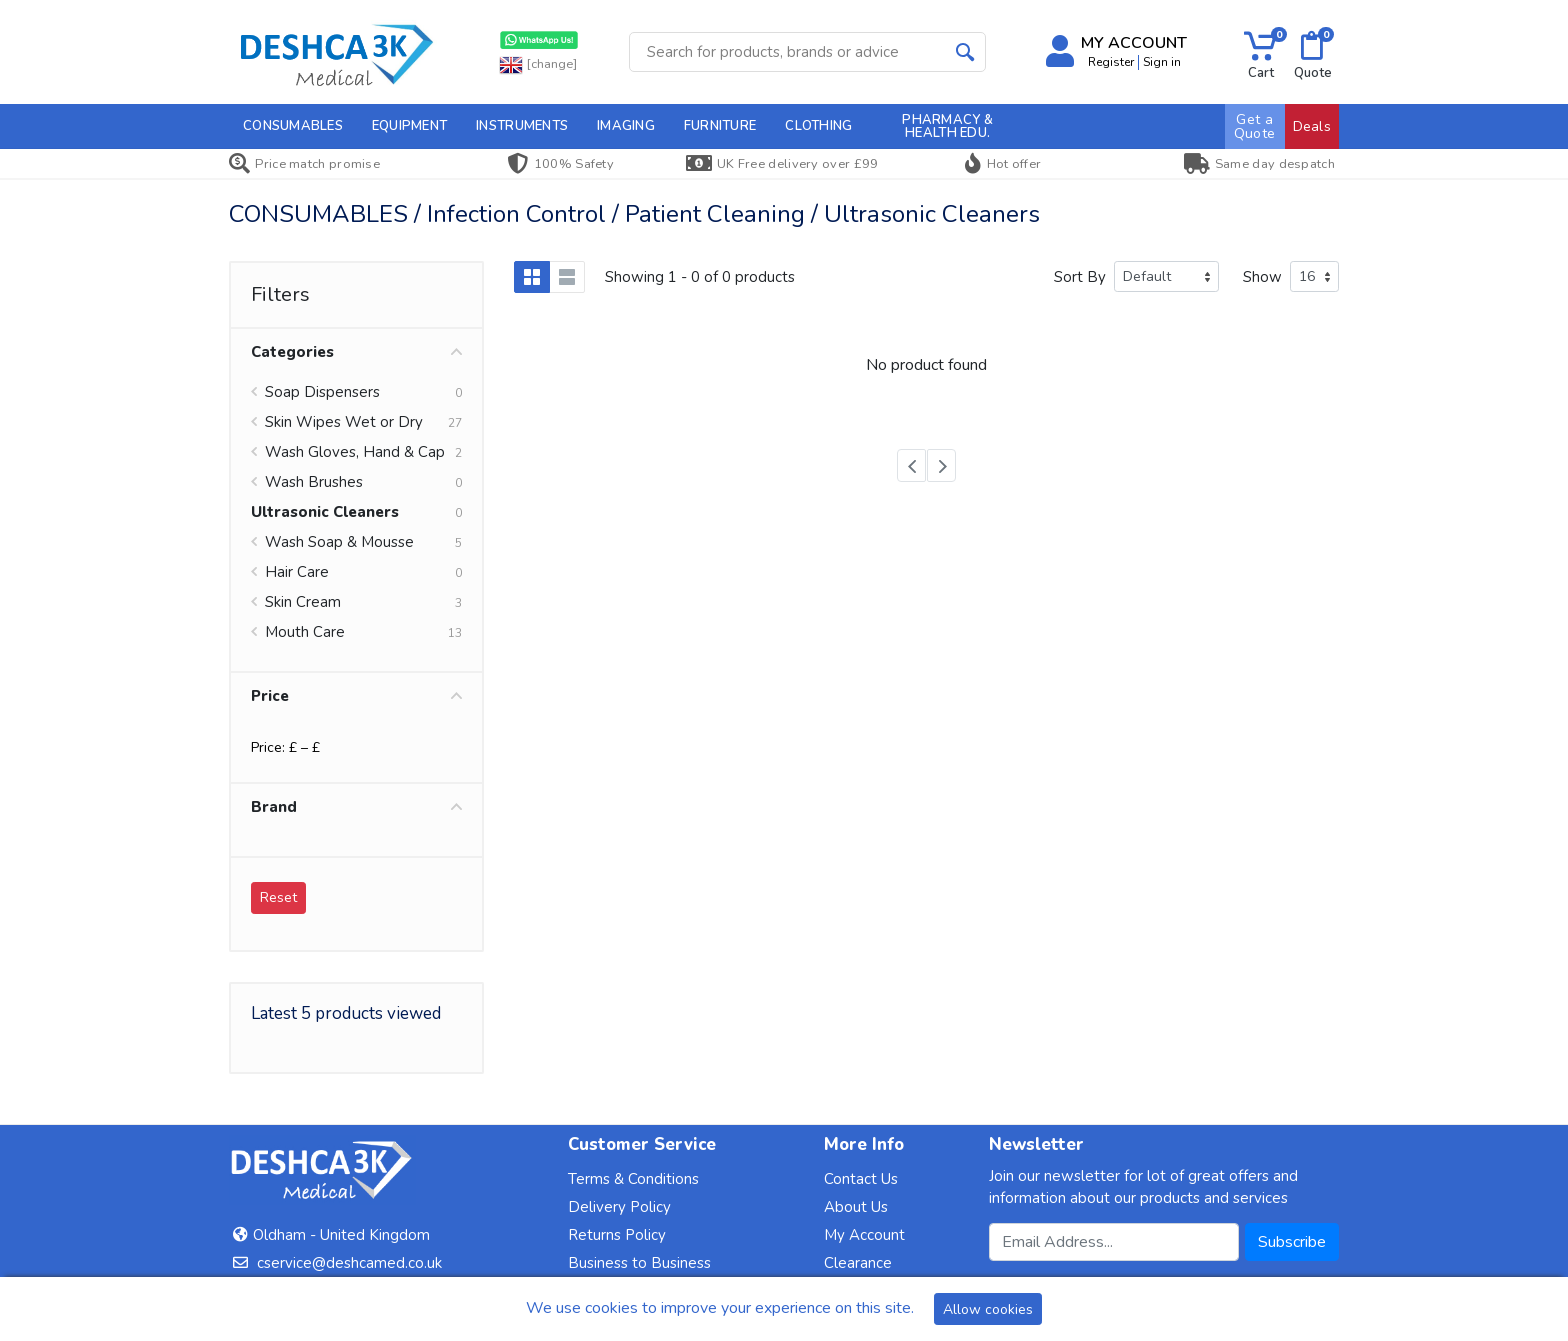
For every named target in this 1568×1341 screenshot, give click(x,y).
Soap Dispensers (322, 392)
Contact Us (861, 1179)
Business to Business (639, 1263)
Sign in (1162, 62)
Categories (356, 352)
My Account (864, 1235)
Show (1262, 277)
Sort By (1080, 277)
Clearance (858, 1263)
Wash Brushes (314, 482)
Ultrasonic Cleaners (325, 512)
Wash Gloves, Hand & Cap (355, 452)
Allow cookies (988, 1309)
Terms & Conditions (633, 1179)
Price (356, 696)
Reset (278, 897)
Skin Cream (303, 602)
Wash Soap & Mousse (339, 542)
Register (1111, 62)
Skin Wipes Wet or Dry (344, 422)
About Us (856, 1207)
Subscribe (1292, 1242)
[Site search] (787, 52)
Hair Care (297, 572)
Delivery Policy (619, 1207)
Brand (356, 807)
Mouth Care (305, 632)
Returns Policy (617, 1235)
